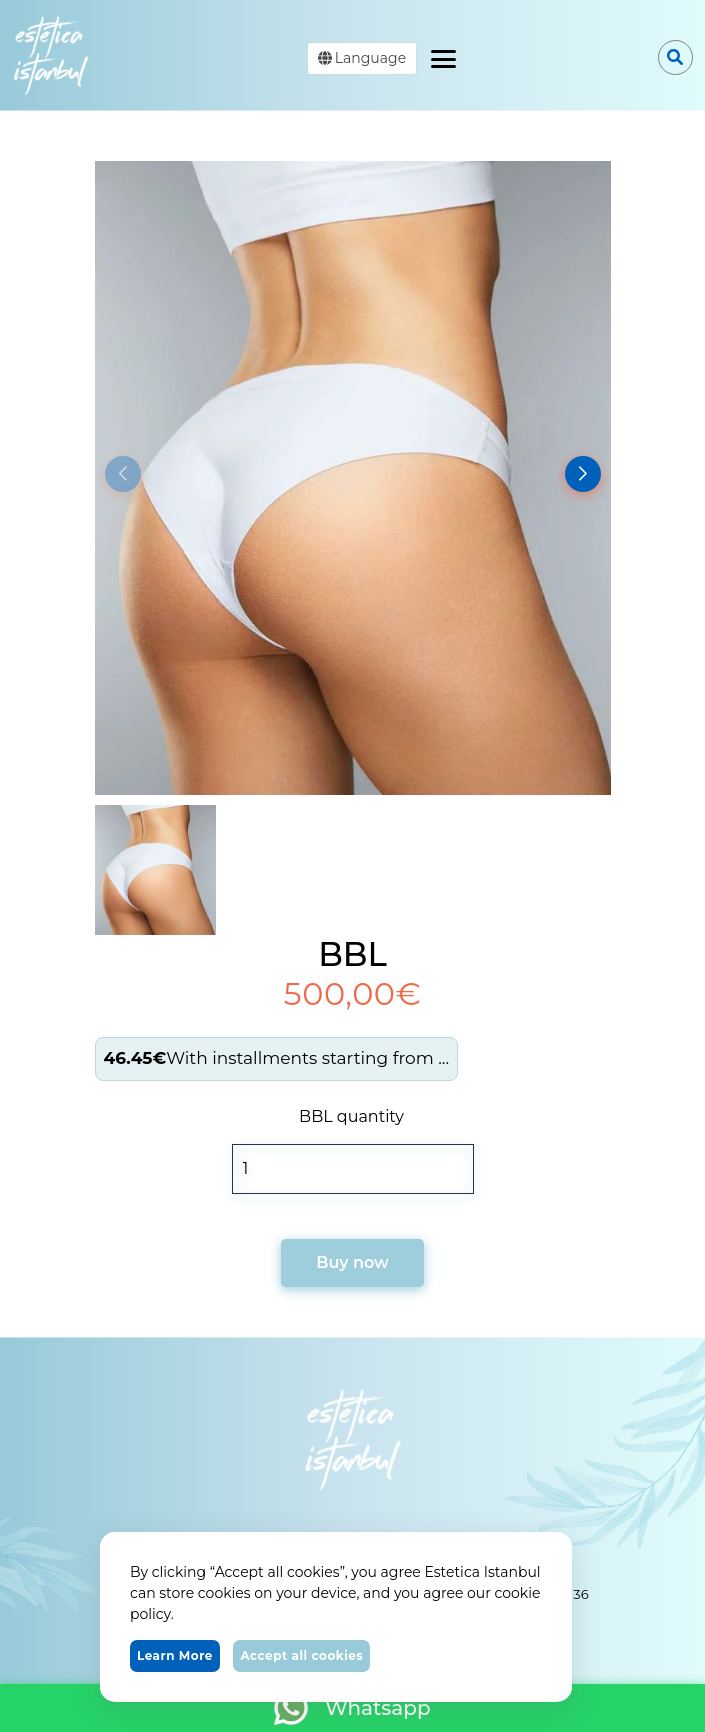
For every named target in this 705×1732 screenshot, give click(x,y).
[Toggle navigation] (443, 55)
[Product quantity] (353, 1169)
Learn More (175, 1655)
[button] (583, 474)
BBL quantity (351, 1116)
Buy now (352, 1262)
